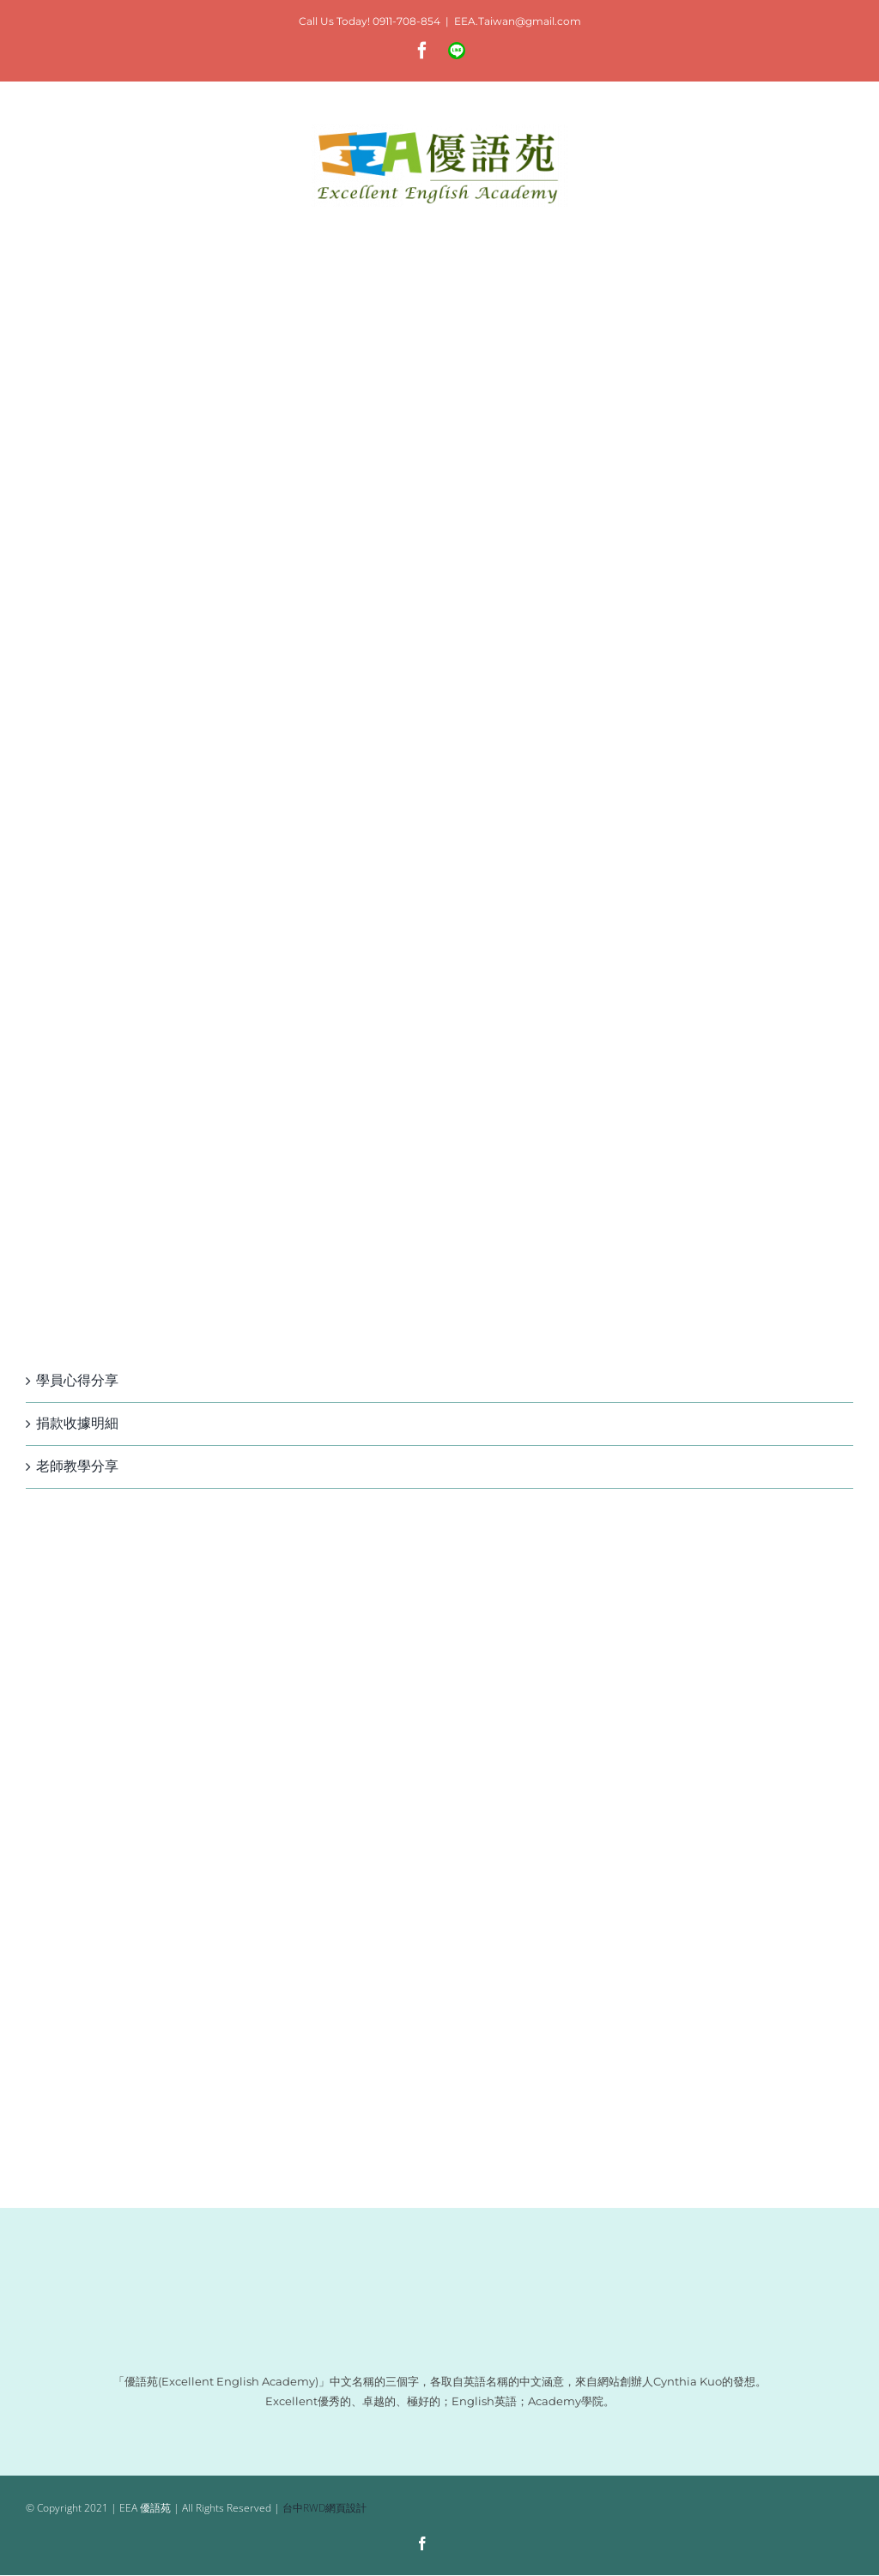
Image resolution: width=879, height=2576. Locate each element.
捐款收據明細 (77, 1423)
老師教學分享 (77, 1466)
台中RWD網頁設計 (324, 2507)
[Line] (455, 2545)
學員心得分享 (77, 1380)
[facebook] (422, 2543)
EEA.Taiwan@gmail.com (517, 21)
